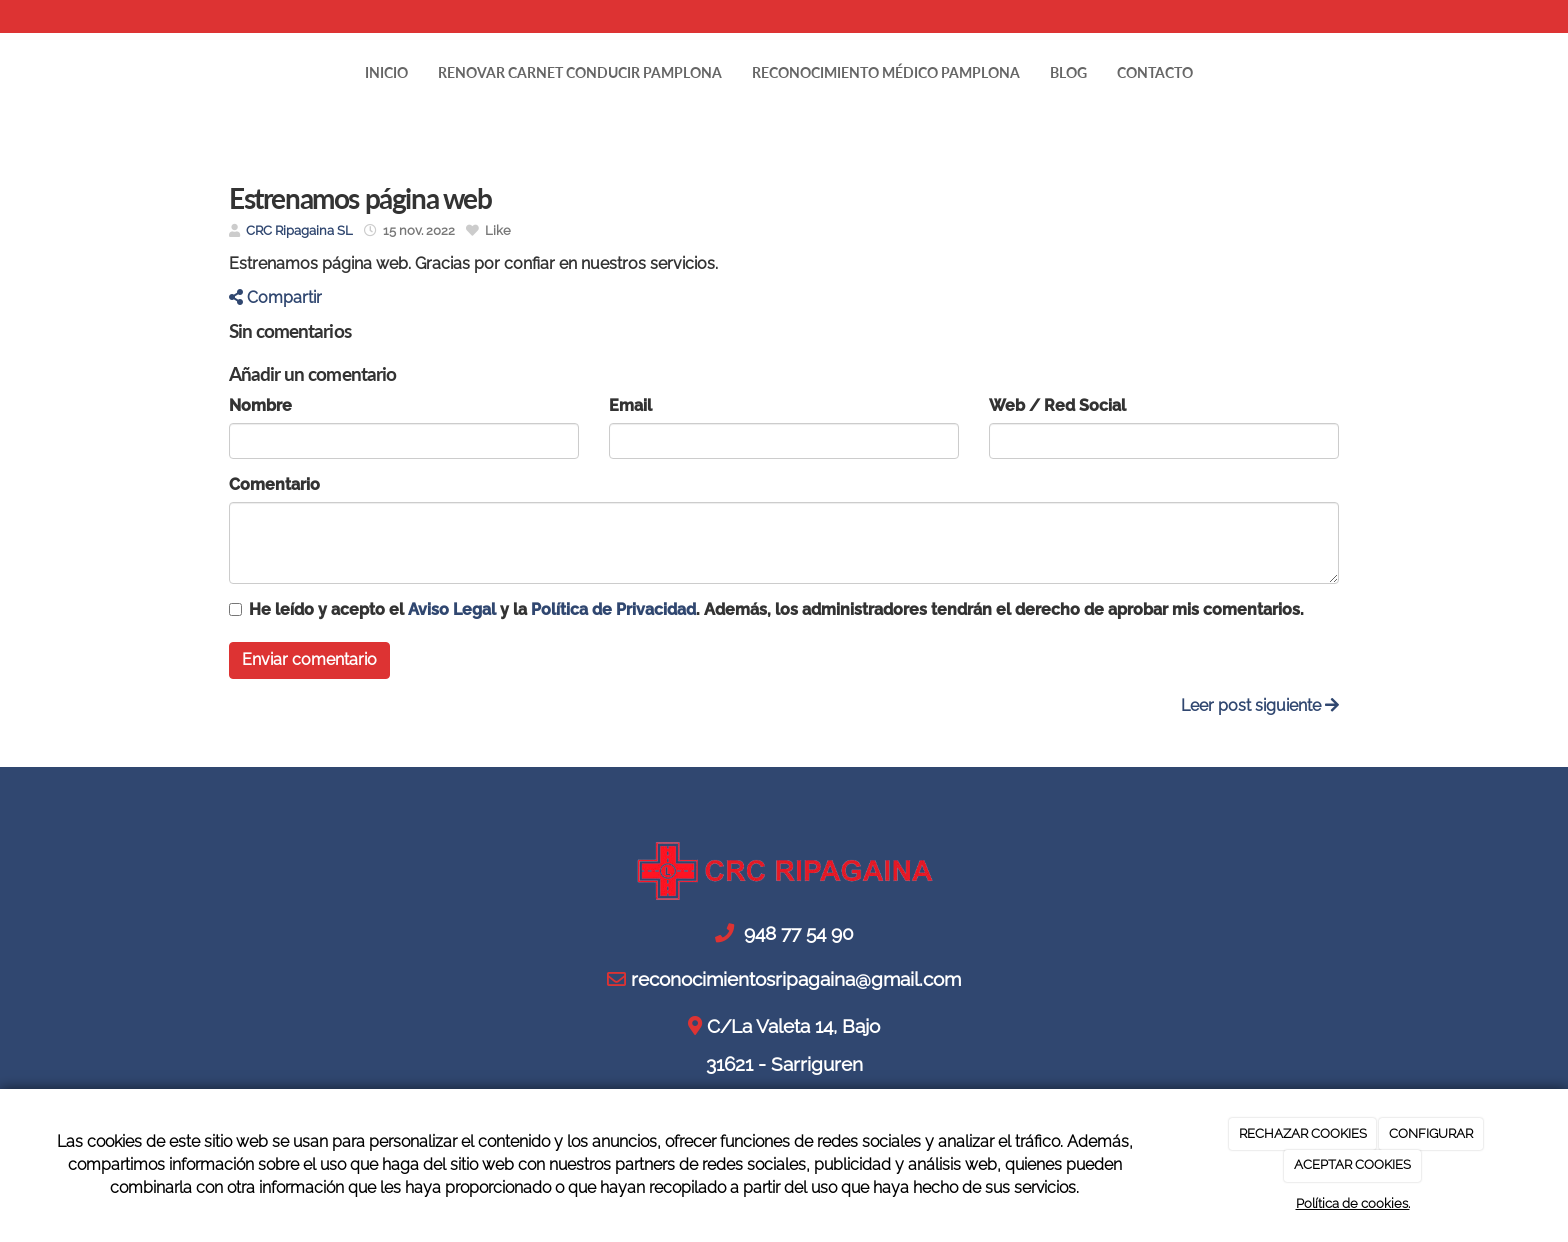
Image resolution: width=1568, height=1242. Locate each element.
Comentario (274, 484)
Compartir (275, 297)
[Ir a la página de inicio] (209, 73)
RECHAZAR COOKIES (1303, 1133)
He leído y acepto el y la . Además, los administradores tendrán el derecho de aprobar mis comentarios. (776, 609)
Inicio (386, 72)
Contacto (1155, 72)
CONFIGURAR (1431, 1133)
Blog (1068, 72)
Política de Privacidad (613, 609)
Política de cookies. (1353, 1203)
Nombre (260, 405)
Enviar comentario (309, 659)
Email (630, 405)
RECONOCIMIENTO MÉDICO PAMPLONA (886, 72)
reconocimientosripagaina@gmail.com (500, 16)
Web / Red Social (1057, 405)
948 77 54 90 (293, 16)
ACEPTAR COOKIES (1352, 1164)
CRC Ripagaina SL (299, 230)
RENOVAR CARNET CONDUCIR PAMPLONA (580, 72)
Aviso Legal (452, 609)
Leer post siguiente (1260, 705)
